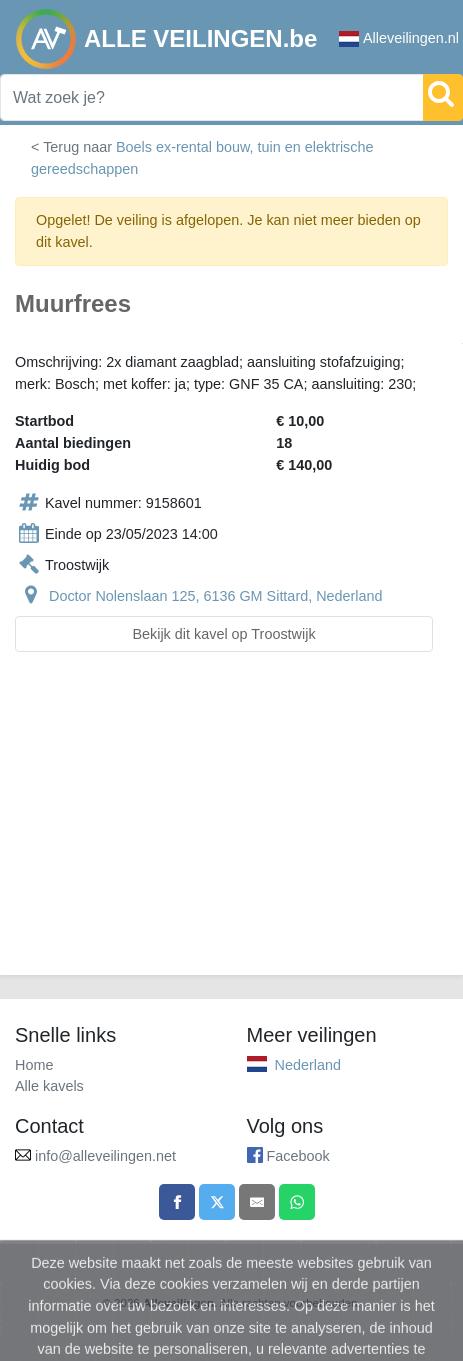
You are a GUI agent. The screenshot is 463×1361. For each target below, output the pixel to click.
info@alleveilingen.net (105, 1156)
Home (34, 1065)
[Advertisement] (231, 825)
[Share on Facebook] (177, 1202)
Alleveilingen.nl (399, 38)
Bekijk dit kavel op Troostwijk (223, 634)
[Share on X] (217, 1202)
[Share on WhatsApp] (297, 1202)
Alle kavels (49, 1086)
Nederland (308, 1065)
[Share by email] (257, 1202)
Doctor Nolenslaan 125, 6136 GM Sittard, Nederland (216, 596)
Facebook (298, 1156)
